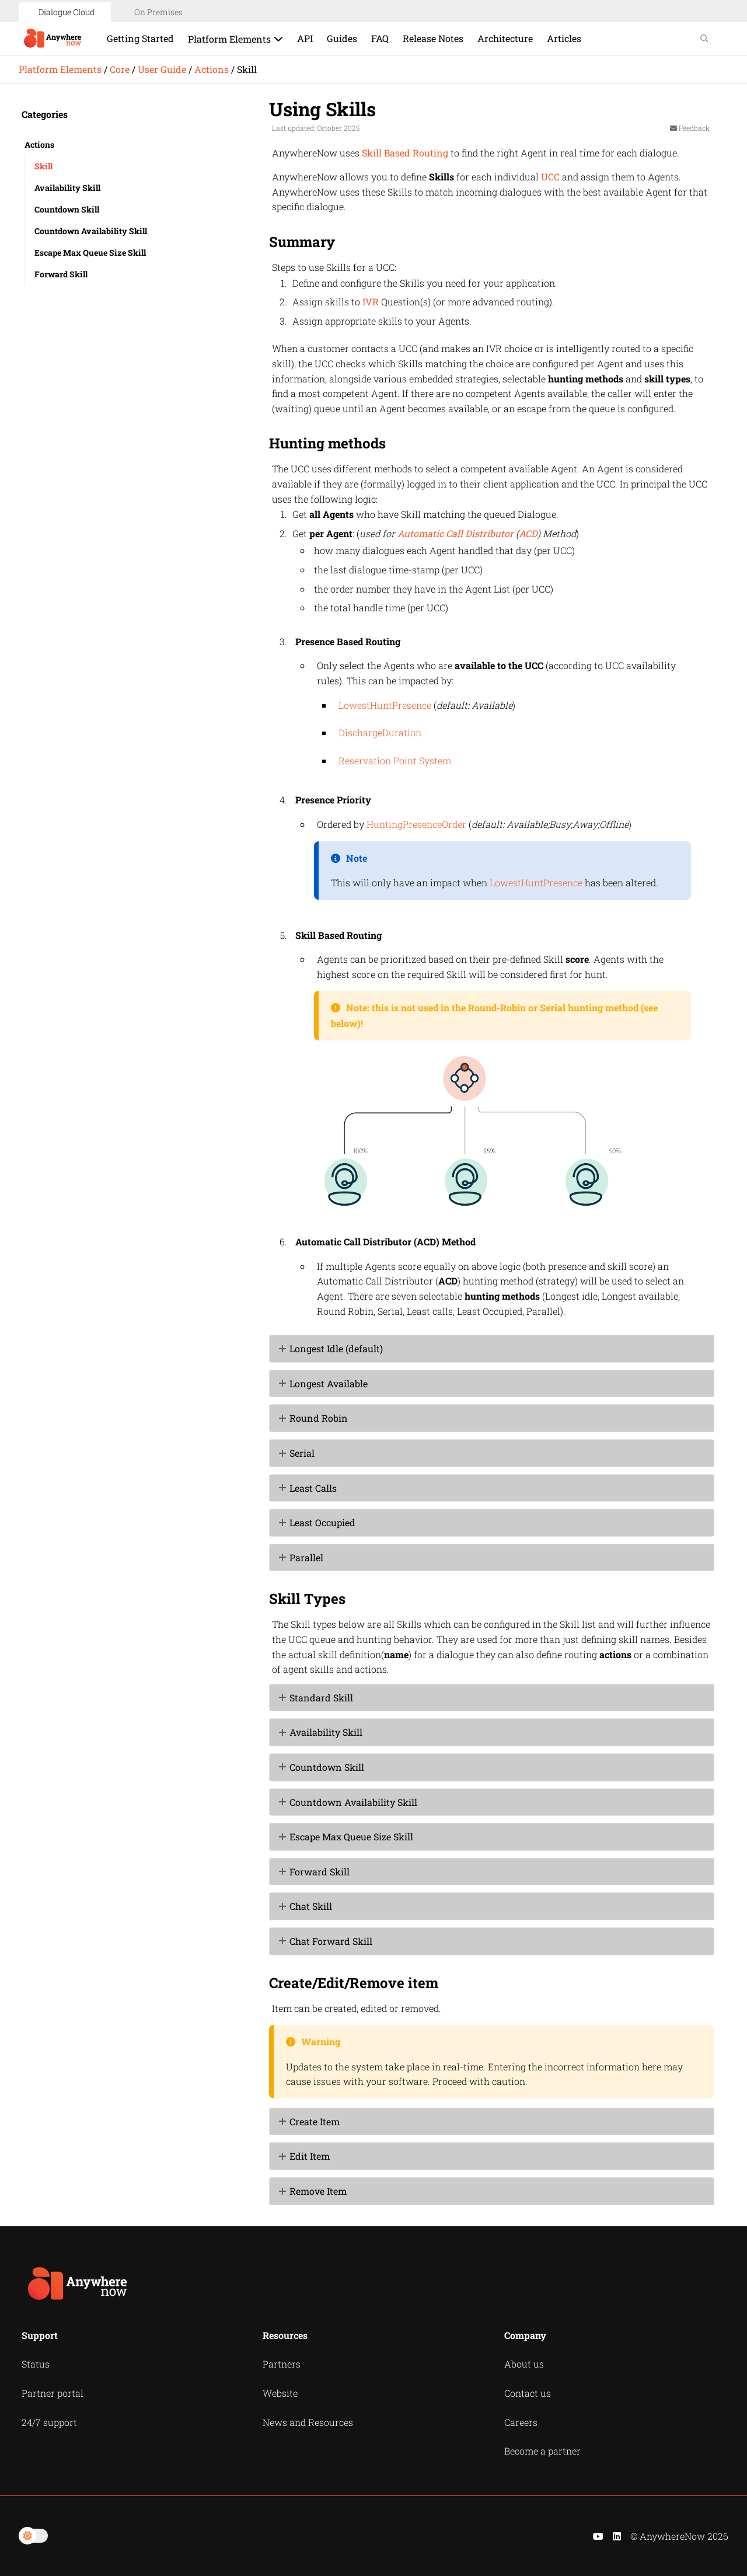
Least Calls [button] (308, 1488)
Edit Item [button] (305, 2156)
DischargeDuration (379, 732)
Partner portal (52, 2393)
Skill (43, 166)
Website (280, 2393)
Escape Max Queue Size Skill (90, 252)
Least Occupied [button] (317, 1522)
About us (524, 2364)
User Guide (162, 69)
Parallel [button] (301, 1557)
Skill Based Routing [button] (405, 153)
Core (120, 69)
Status (36, 2364)
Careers (520, 2422)
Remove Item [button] (313, 2191)
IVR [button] (370, 301)
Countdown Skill (66, 209)
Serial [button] (297, 1453)
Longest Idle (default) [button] (331, 1348)
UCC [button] (550, 176)
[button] (283, 1697)
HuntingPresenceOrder (416, 824)
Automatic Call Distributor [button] (455, 533)
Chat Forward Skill (330, 1941)
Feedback (690, 128)
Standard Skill (321, 1697)
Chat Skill (310, 1906)
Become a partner (542, 2451)
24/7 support (49, 2422)
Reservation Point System (394, 760)
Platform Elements (60, 69)
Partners (282, 2364)
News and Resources (308, 2422)
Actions (211, 69)
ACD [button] (528, 533)
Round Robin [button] (314, 1418)
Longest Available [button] (324, 1383)
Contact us (527, 2393)
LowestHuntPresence (384, 705)
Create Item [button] (310, 2121)
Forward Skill (61, 274)
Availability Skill (67, 187)
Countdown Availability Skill (90, 230)
